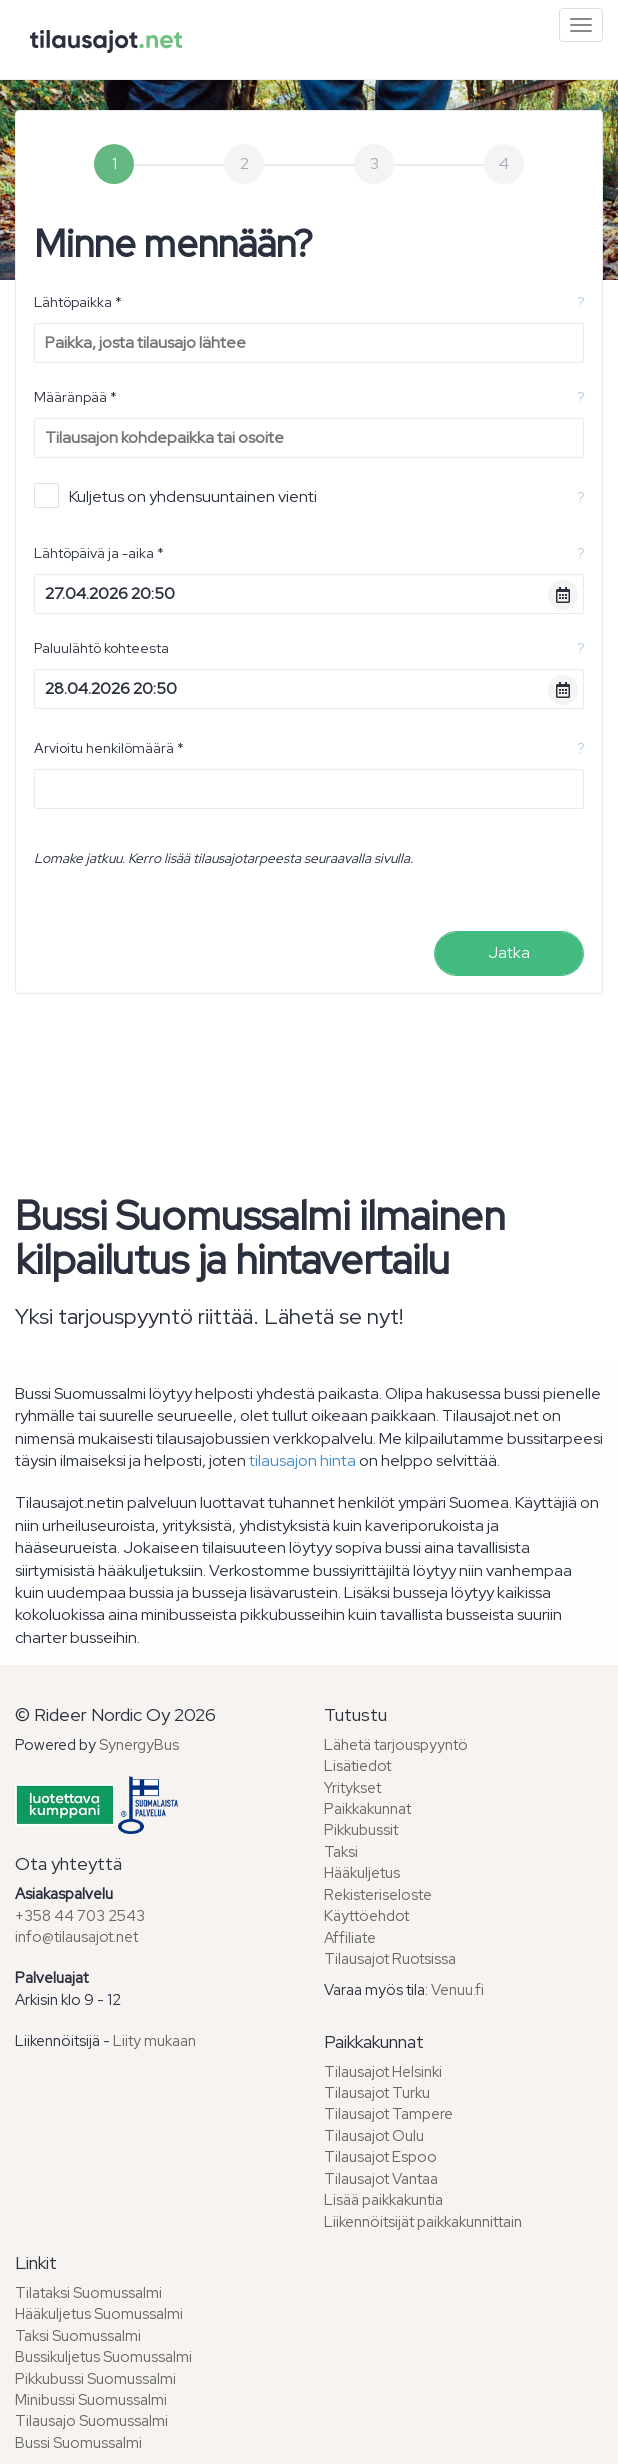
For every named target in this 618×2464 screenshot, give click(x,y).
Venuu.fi (457, 1990)
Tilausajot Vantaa (381, 2179)
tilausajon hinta (302, 1460)
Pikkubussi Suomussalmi (95, 2379)
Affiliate (350, 1938)
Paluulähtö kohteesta (101, 648)
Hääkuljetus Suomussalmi (99, 2314)
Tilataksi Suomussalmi (88, 2293)
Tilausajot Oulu (374, 2136)
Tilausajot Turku (377, 2093)
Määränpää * (75, 397)
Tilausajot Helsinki (383, 2072)
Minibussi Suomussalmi (91, 2400)
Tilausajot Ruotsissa (390, 1959)
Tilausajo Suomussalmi (91, 2421)
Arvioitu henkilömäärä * (109, 748)
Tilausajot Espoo (380, 2157)
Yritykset (352, 1788)
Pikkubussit (361, 1830)
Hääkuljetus (362, 1873)
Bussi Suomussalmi (78, 2443)
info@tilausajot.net (76, 1937)
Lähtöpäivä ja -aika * (99, 553)
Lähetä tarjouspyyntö (396, 1745)
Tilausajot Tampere (388, 2114)
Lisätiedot (357, 1766)
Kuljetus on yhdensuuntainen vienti (175, 495)
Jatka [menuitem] (509, 952)
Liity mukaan (154, 2041)
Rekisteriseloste (378, 1895)
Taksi (341, 1852)
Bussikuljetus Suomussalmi (103, 2357)
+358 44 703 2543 (80, 1916)
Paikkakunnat (367, 1809)
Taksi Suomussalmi (78, 2336)
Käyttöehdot (366, 1916)
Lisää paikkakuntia (383, 2200)
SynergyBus (139, 1745)
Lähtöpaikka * (78, 302)
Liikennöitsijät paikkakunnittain (423, 2222)
